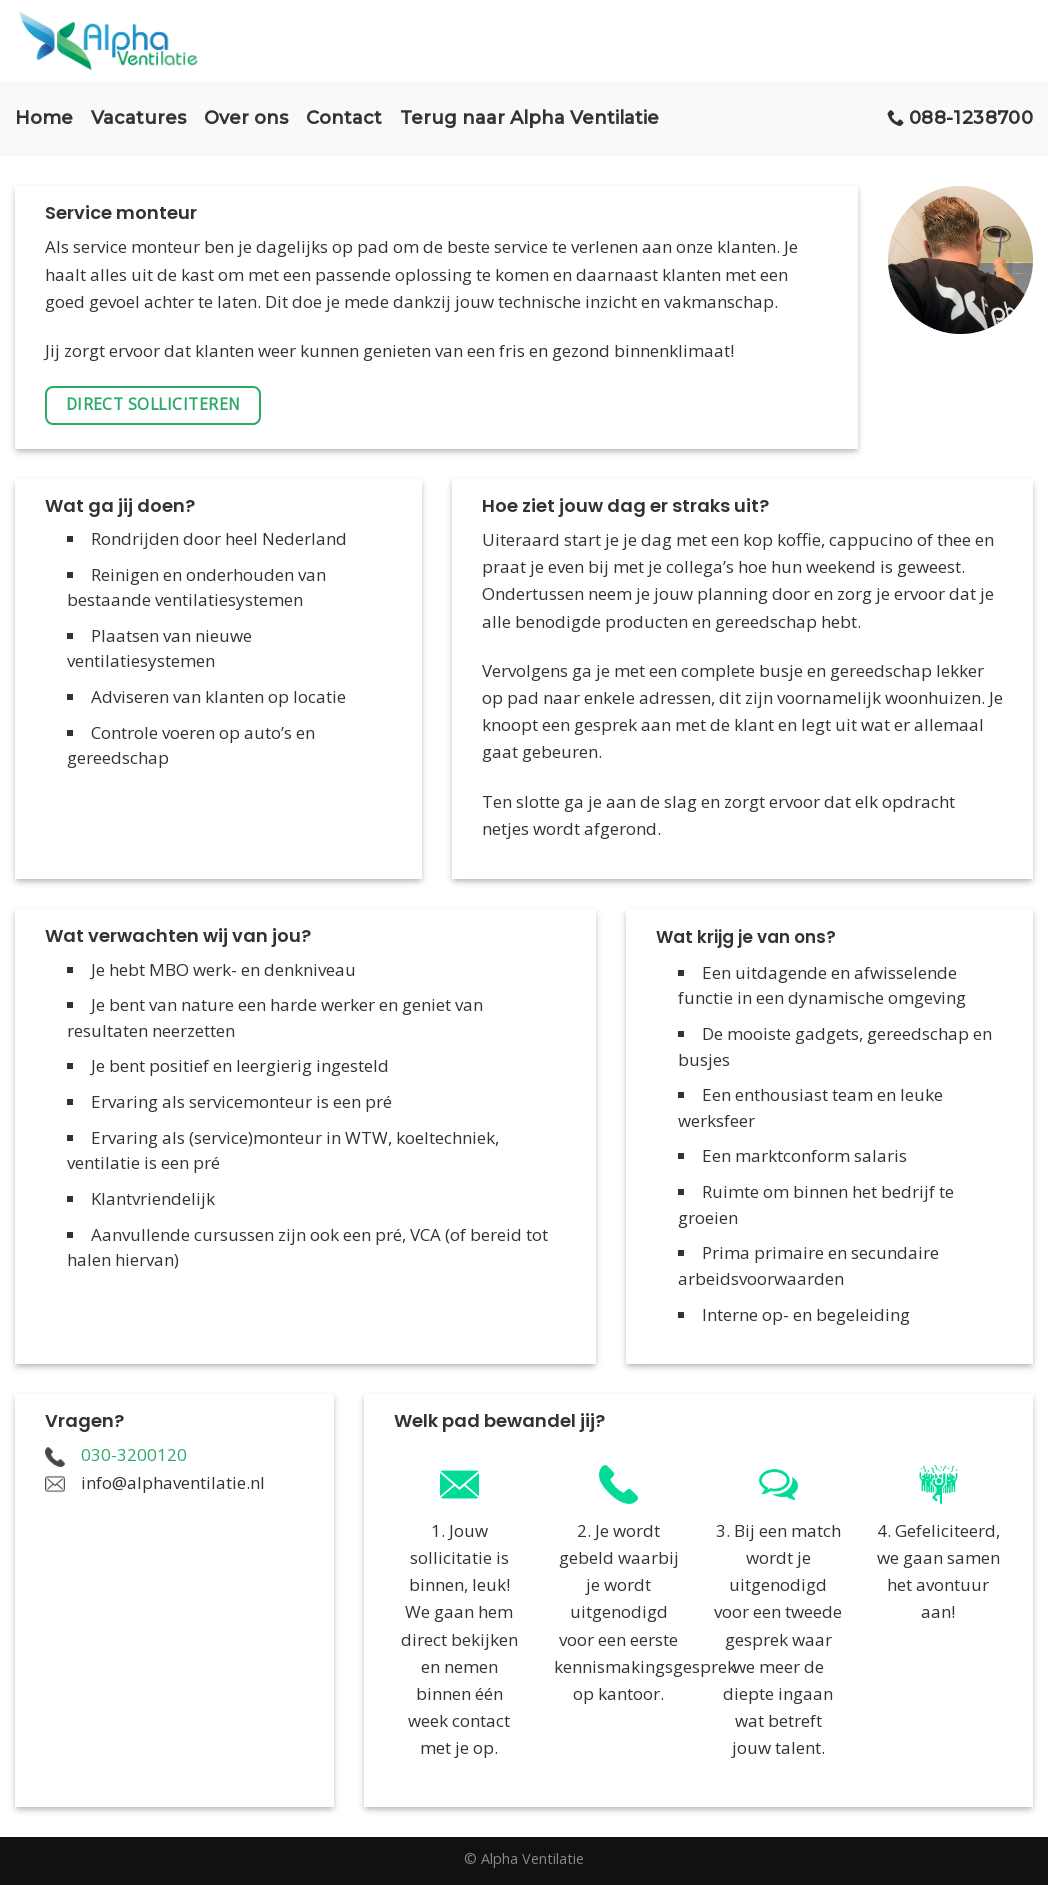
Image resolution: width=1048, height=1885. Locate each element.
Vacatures (138, 118)
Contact (344, 118)
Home (44, 118)
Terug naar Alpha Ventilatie (529, 118)
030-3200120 (134, 1454)
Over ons (246, 118)
